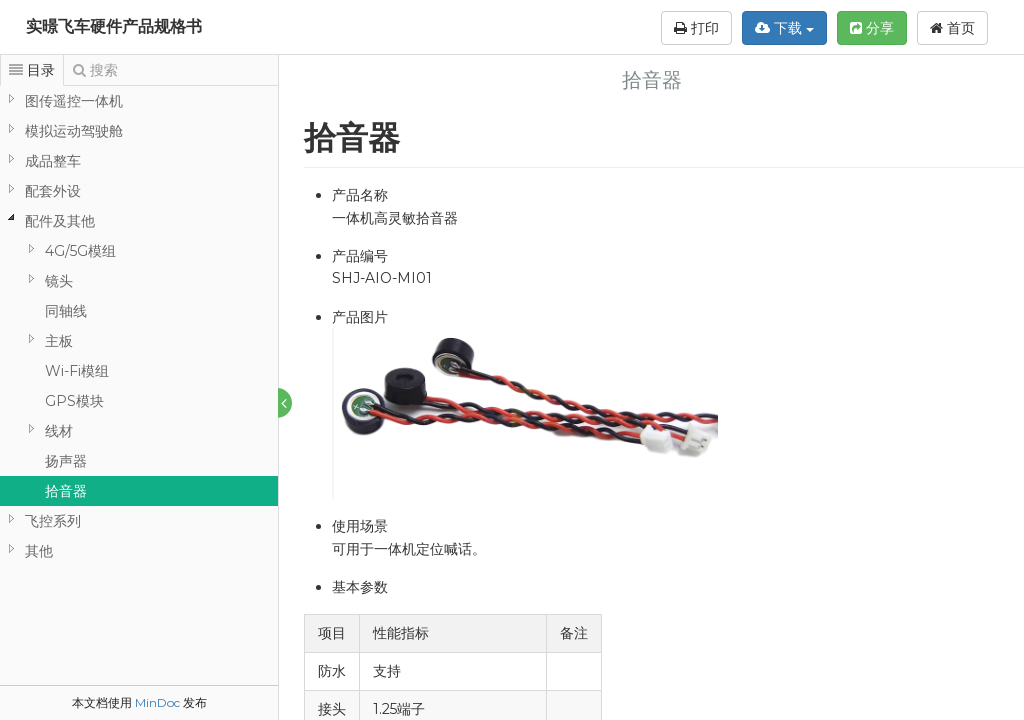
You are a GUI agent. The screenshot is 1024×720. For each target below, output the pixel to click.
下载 (784, 28)
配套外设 (53, 191)
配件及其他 (60, 221)
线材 (59, 431)
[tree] (139, 326)
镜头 (59, 281)
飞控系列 (53, 521)
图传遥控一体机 (74, 101)
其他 (39, 551)
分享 (872, 28)
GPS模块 (74, 401)
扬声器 (66, 461)
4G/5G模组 (80, 251)
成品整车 (53, 161)
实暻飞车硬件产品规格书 (114, 26)
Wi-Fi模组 (77, 371)
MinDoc (157, 702)
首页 (952, 28)
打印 (696, 28)
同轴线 (66, 311)
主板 (59, 341)
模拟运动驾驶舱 (74, 131)
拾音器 (66, 491)
